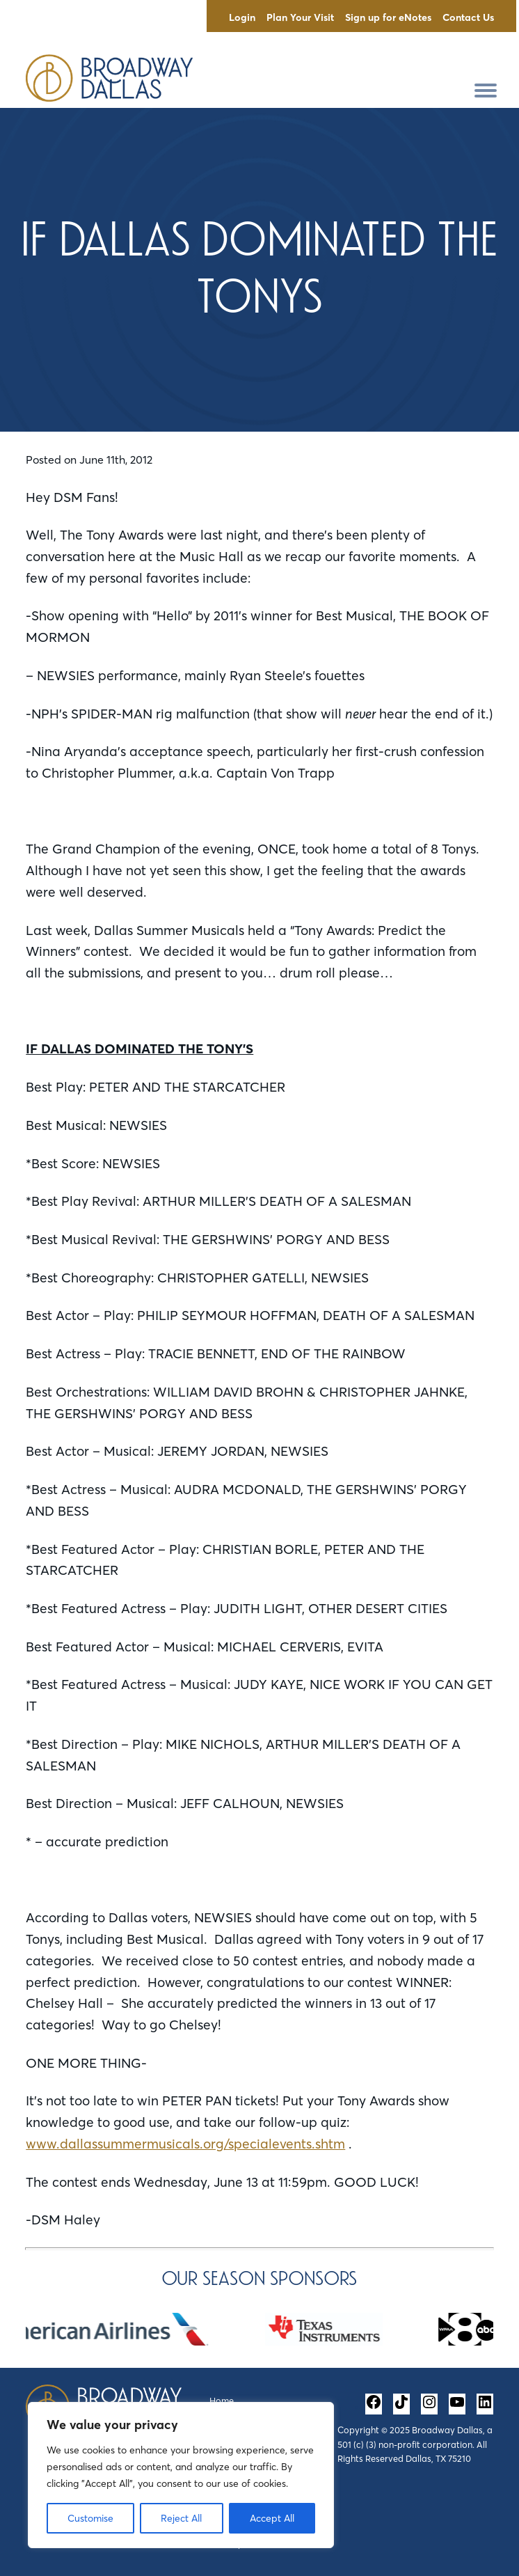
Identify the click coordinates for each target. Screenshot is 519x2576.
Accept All (272, 2518)
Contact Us (468, 17)
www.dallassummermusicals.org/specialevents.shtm (185, 2143)
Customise (90, 2518)
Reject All (181, 2518)
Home (221, 2400)
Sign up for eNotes (388, 17)
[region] (181, 2475)
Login (242, 17)
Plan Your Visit (300, 17)
